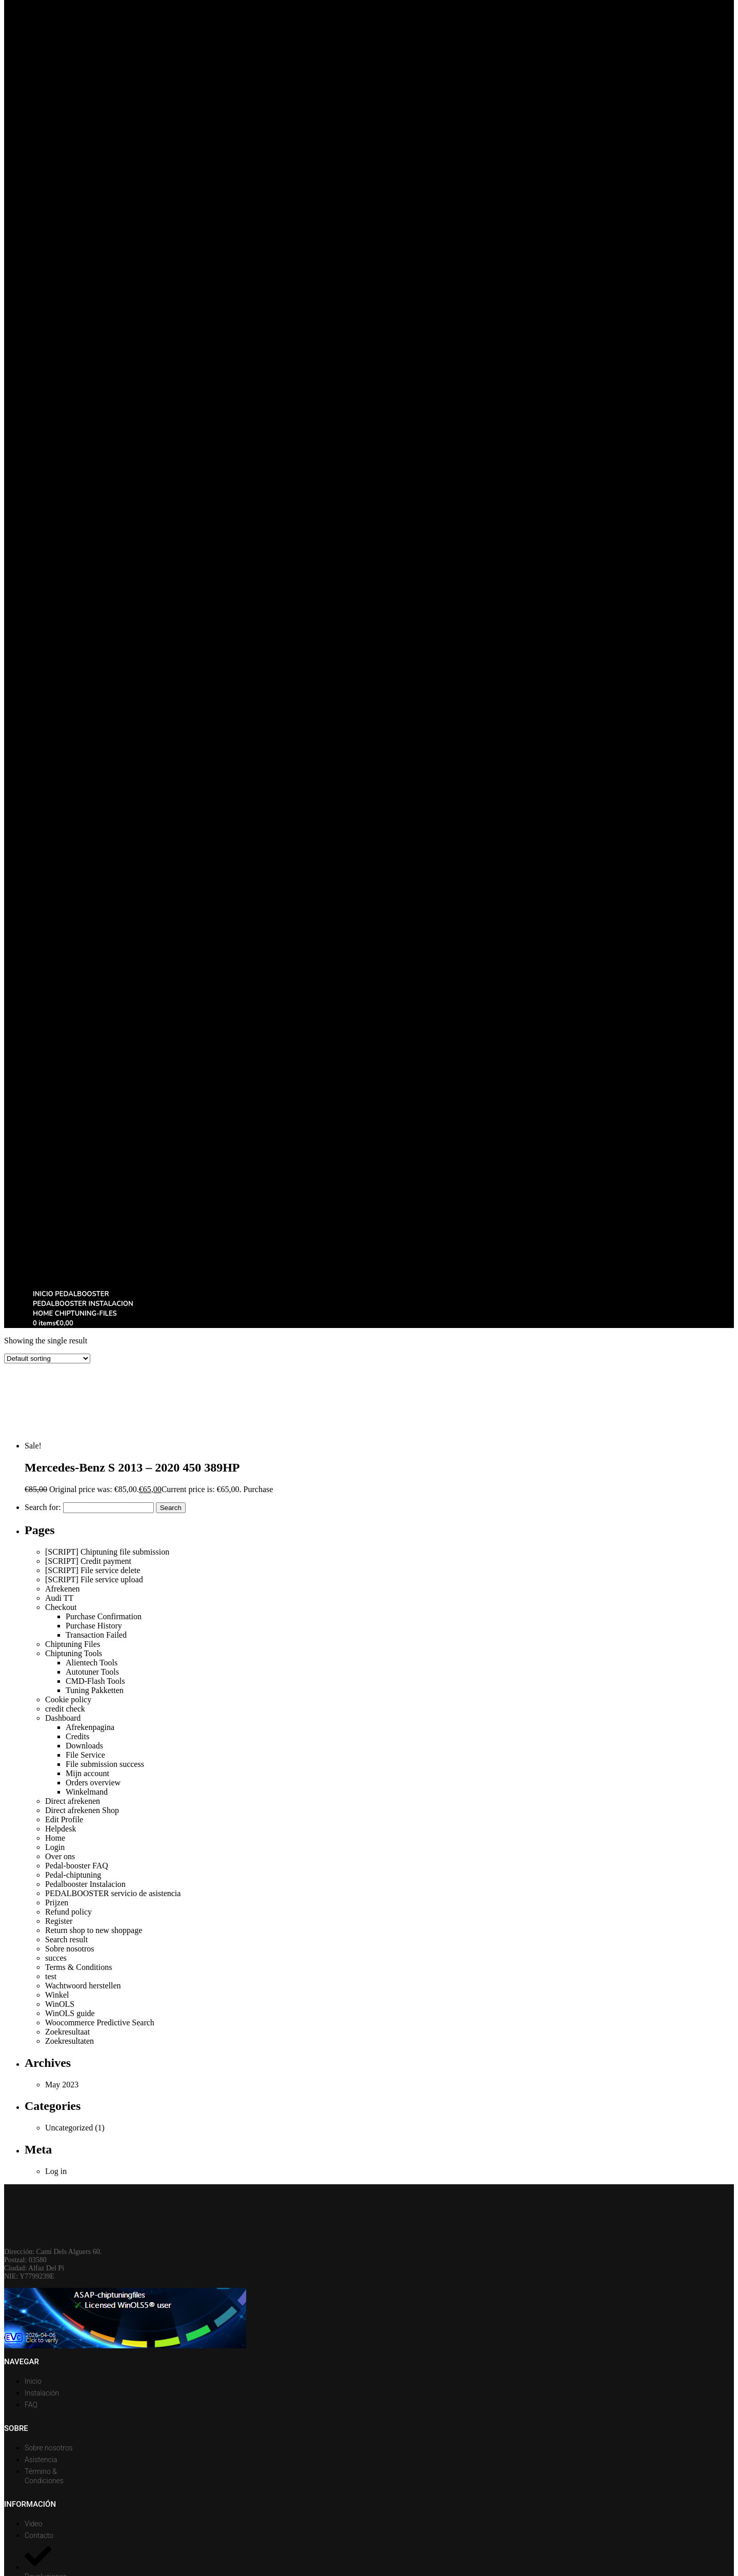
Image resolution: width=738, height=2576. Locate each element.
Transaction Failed (96, 1635)
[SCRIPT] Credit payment (88, 1561)
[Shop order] (47, 1358)
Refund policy (68, 1911)
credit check (65, 1708)
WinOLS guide (70, 2013)
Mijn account (87, 1773)
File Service (85, 1754)
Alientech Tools (91, 1662)
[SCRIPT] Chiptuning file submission (107, 1551)
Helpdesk (60, 1828)
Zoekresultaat (67, 2031)
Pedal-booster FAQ (76, 1865)
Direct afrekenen (72, 1801)
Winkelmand (87, 1791)
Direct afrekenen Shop (82, 1810)
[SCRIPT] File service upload (94, 1579)
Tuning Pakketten (95, 1690)
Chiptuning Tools (73, 1653)
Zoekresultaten (69, 2041)
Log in (56, 2171)
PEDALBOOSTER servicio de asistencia (113, 1893)
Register (58, 1921)
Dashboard (63, 1718)
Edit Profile (64, 1819)
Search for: (43, 1507)
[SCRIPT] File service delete (92, 1570)
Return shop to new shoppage (93, 1930)
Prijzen (56, 1902)
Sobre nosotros (69, 1948)
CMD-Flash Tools (95, 1681)
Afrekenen (62, 1588)
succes (56, 1958)
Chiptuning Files (72, 1644)
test (50, 1976)
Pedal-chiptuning (73, 1874)
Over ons (60, 1856)
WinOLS (59, 2004)
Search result (66, 1939)
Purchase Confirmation (104, 1616)
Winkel (57, 1994)
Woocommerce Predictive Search (99, 2022)
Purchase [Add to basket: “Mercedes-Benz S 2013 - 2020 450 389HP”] (258, 1489)
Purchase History (94, 1625)
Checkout (60, 1607)
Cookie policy (68, 1699)
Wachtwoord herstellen (83, 1985)
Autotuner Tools (92, 1671)
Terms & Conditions (78, 1967)
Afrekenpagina (90, 1727)
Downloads (84, 1745)
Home (55, 1838)
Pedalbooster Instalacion (85, 1884)
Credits (77, 1736)
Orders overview (93, 1782)
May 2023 (61, 2084)
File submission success (105, 1764)
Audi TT (59, 1598)
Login (55, 1847)
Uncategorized (69, 2127)
